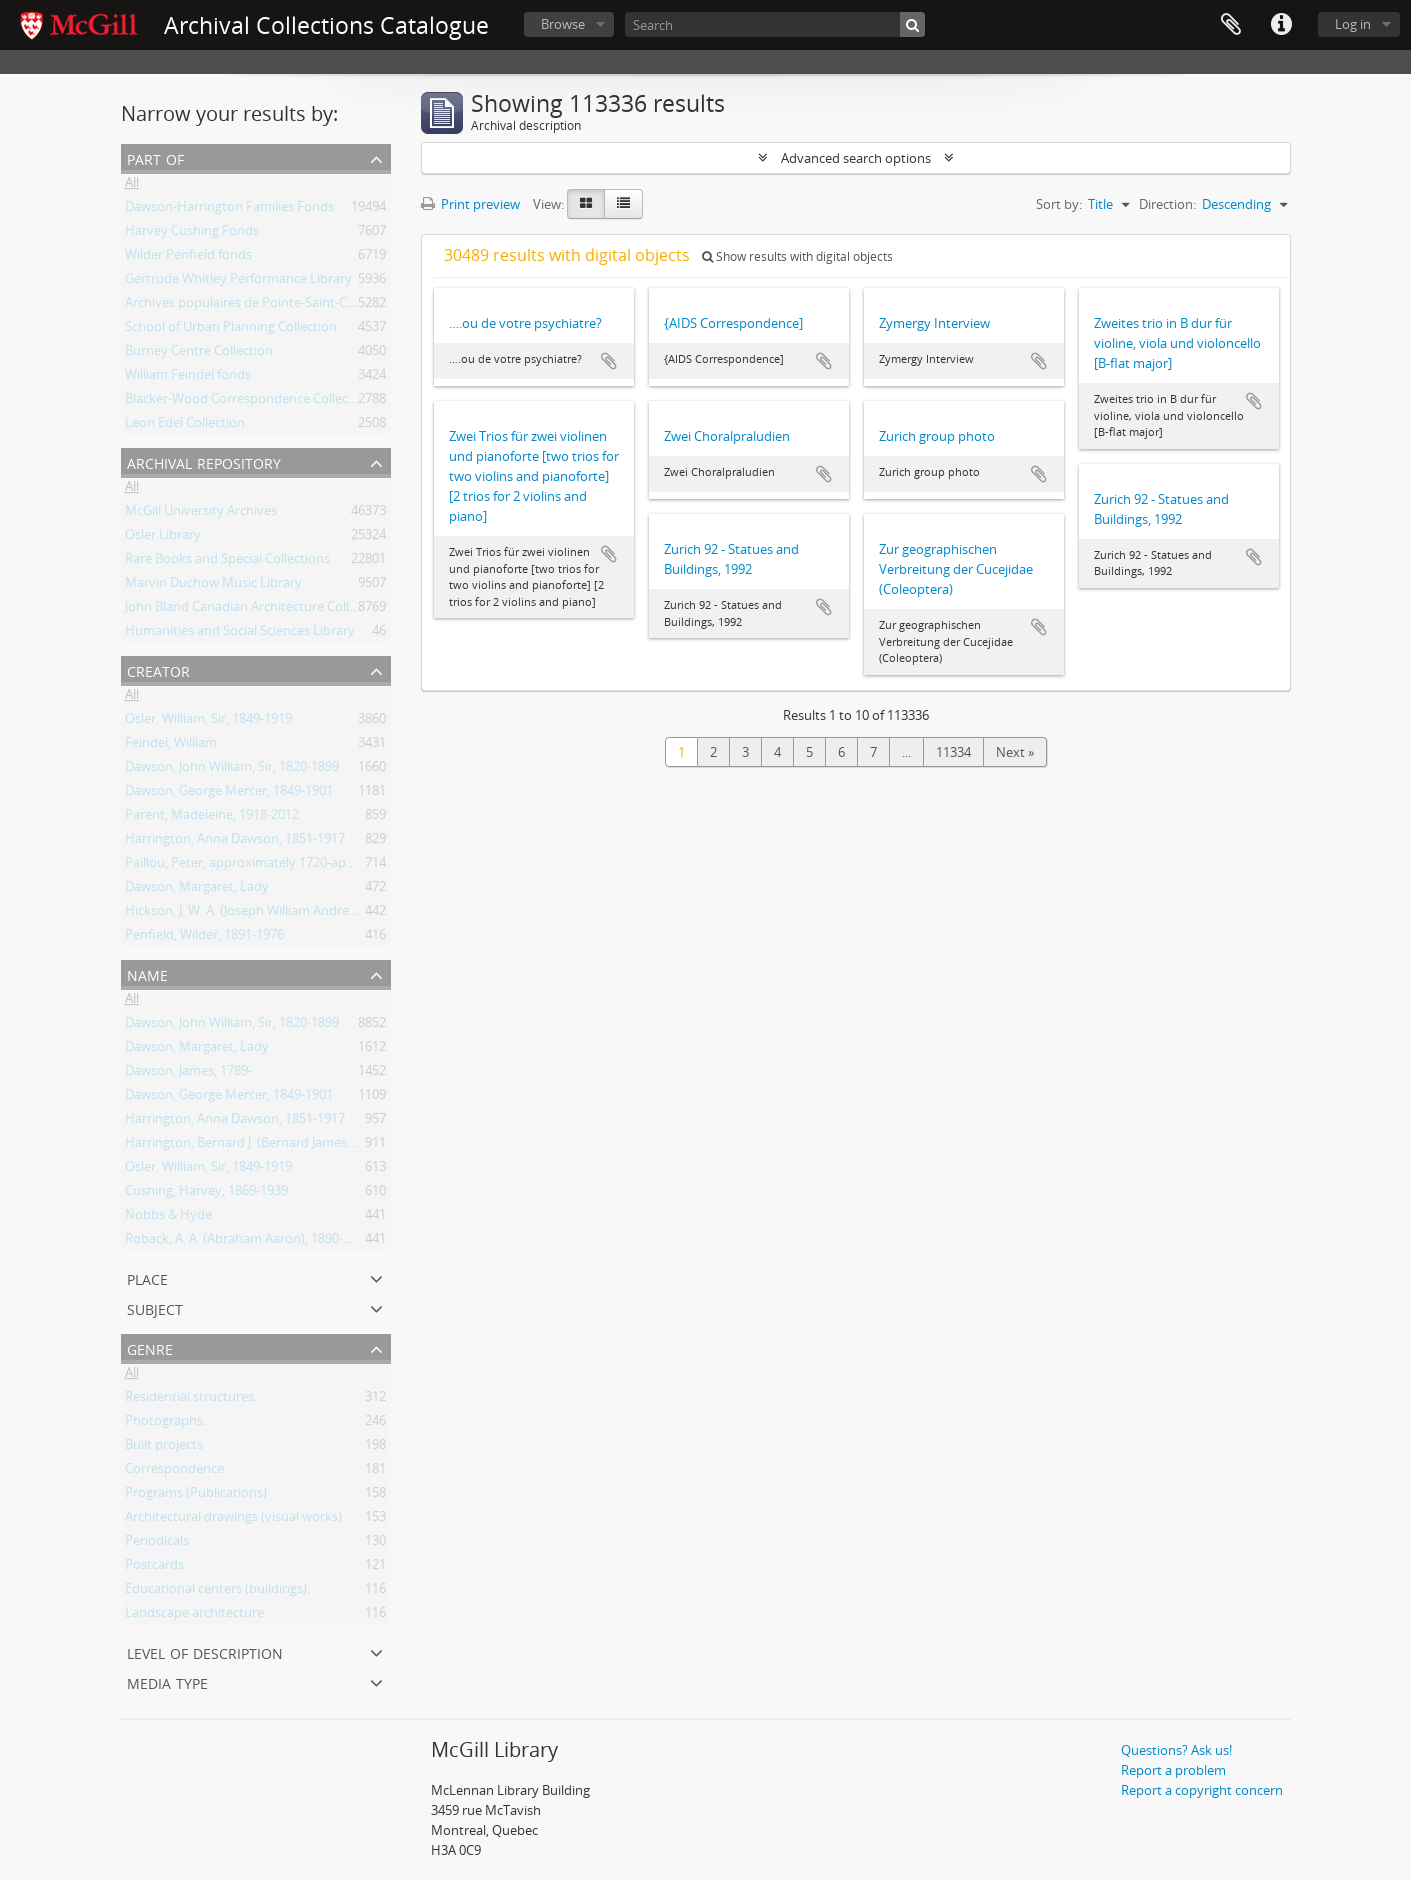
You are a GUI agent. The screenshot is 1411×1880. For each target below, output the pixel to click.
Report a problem (1173, 1770)
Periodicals (157, 1544)
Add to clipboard (609, 361)
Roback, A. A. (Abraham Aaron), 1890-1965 (248, 1242)
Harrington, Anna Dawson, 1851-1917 (235, 842)
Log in (1353, 24)
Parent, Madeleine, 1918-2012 (212, 818)
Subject (155, 1307)
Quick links (1281, 25)
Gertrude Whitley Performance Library (238, 282)
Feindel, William (171, 746)
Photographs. (165, 1424)
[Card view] (586, 204)
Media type (167, 1681)
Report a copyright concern (1202, 1790)
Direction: (1167, 204)
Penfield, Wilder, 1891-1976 (204, 938)
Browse (563, 24)
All (132, 186)
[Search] (775, 24)
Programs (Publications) (196, 1496)
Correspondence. (176, 1472)
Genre (150, 1347)
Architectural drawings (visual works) (233, 1520)
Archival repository (204, 461)
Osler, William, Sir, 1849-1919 (208, 722)
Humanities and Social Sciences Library (240, 634)
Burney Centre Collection (199, 354)
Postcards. (156, 1568)
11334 (953, 752)
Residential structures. (191, 1400)
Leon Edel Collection (185, 426)
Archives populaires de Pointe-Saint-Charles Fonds (274, 306)
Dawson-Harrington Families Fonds (229, 210)
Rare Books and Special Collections (227, 562)
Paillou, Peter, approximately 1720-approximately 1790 (287, 866)
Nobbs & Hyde (168, 1218)
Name (147, 973)
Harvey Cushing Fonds (192, 234)
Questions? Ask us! (1176, 1750)
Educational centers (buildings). (217, 1592)
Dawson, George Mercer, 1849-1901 (229, 794)
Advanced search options (856, 158)
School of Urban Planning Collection (231, 330)
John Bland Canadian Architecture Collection (255, 610)
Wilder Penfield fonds (188, 258)
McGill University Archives (201, 514)
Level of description (205, 1651)
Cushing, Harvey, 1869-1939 (206, 1194)
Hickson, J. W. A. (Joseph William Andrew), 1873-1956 (277, 914)
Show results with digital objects (797, 256)
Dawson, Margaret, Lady (197, 890)
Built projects (164, 1448)
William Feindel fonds (188, 378)
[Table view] (623, 204)
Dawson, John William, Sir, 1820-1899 (232, 770)
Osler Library (163, 538)
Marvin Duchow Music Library (213, 586)
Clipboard (1231, 25)
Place (147, 1277)
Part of (155, 157)
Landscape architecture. (196, 1616)
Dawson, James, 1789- (188, 1074)
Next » (1015, 752)
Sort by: (1059, 204)
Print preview (470, 204)
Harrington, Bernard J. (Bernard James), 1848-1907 (271, 1146)
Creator (158, 669)
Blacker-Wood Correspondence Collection (248, 402)
